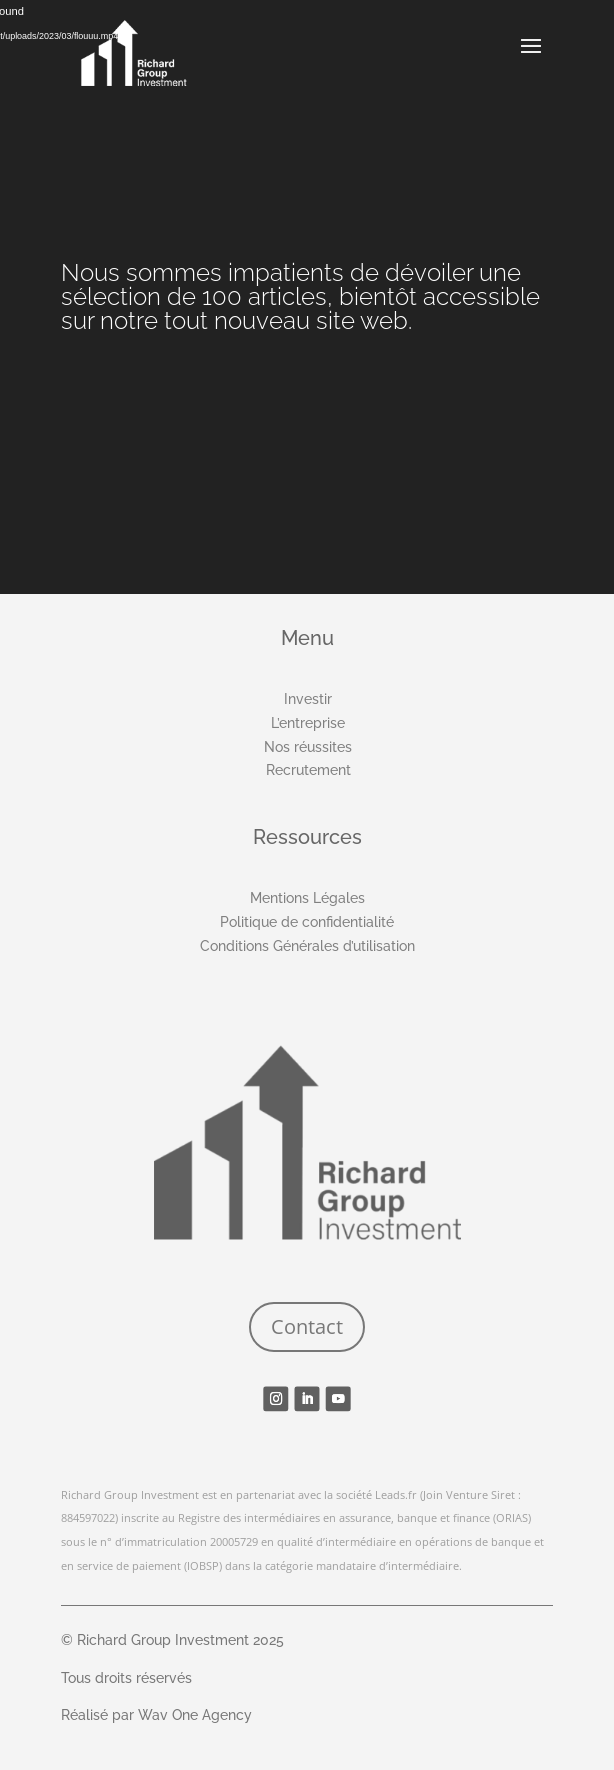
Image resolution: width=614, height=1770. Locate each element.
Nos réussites (308, 747)
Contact (307, 1326)
